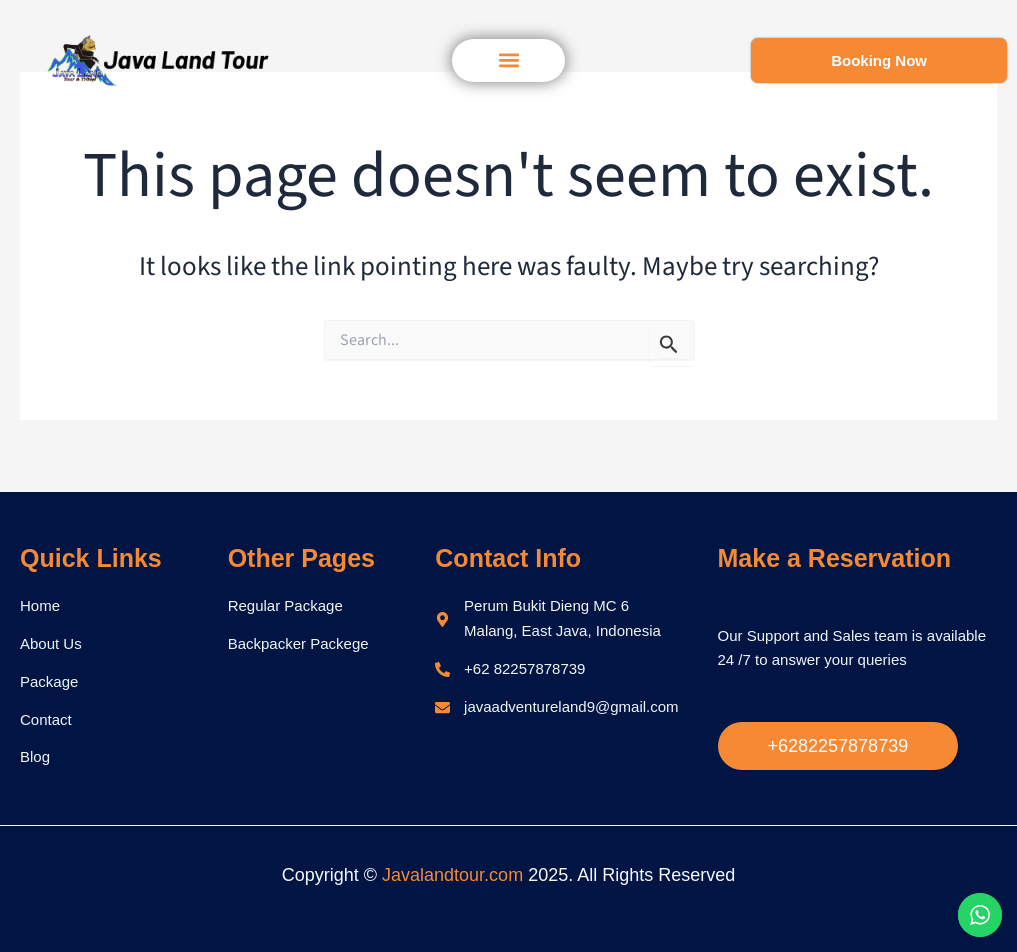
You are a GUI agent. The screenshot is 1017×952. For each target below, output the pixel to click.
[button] (508, 60)
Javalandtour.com (452, 875)
